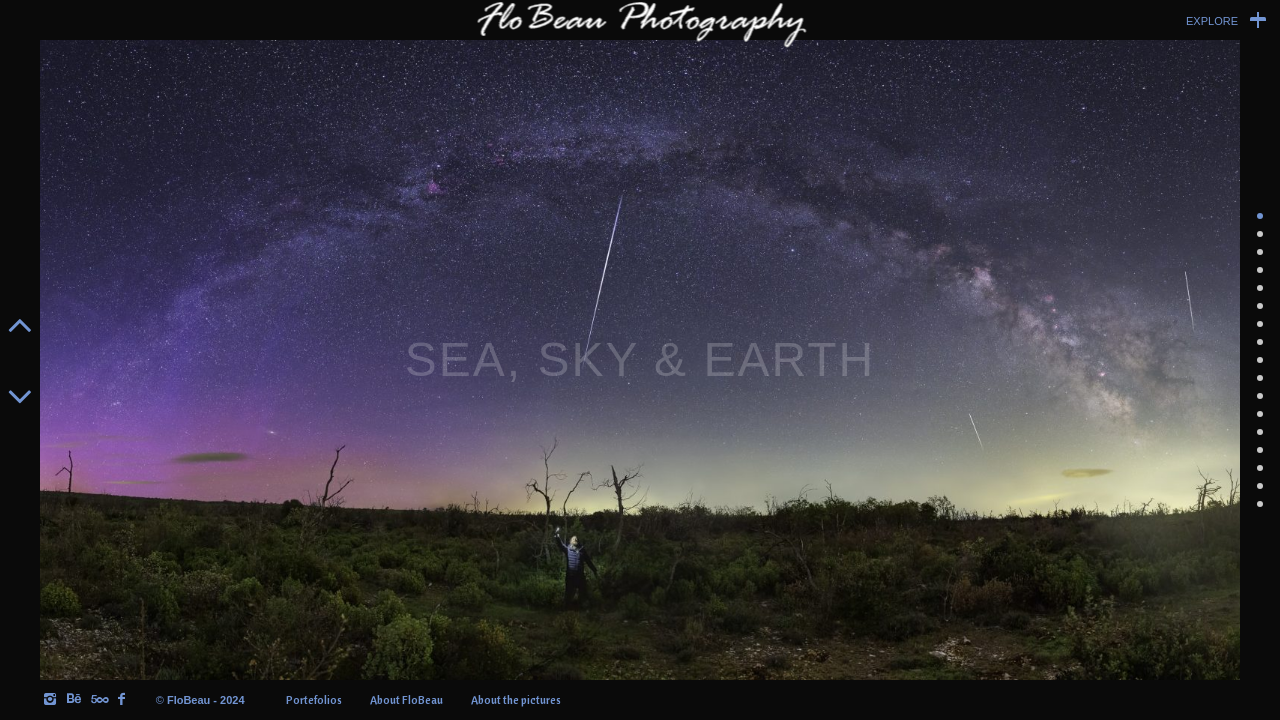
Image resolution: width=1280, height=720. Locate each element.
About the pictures (516, 700)
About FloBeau (406, 700)
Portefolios (314, 700)
